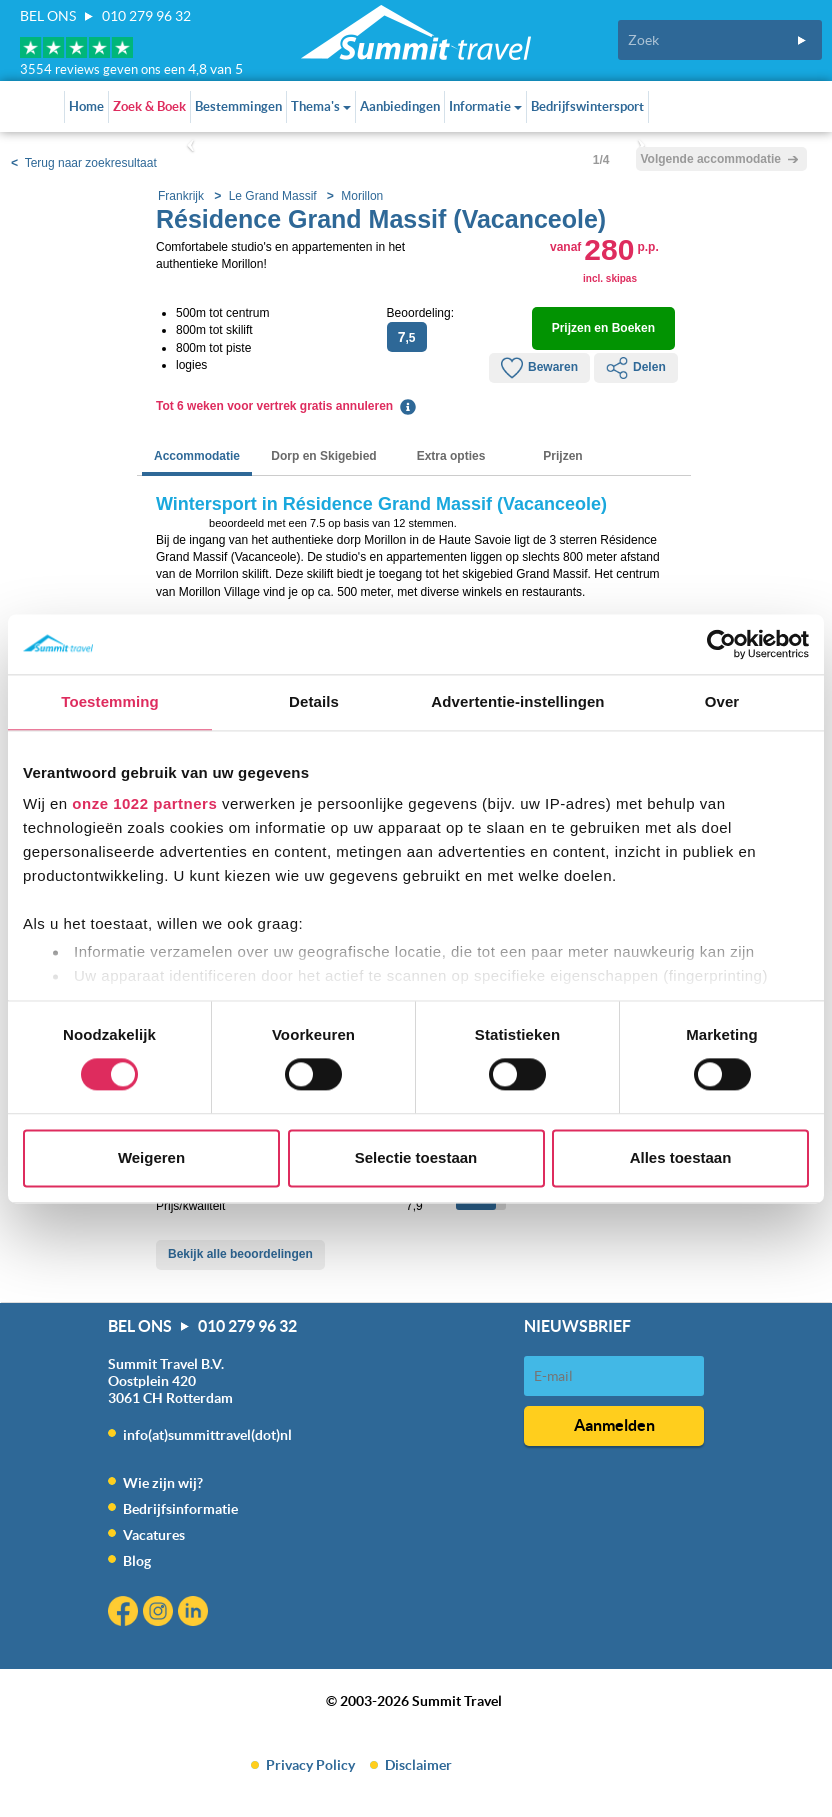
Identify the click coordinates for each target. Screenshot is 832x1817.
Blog (137, 1561)
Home (86, 106)
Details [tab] (314, 701)
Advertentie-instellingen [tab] (517, 701)
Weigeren (151, 1157)
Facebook (125, 1613)
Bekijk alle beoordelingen (240, 1254)
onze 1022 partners (144, 803)
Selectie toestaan (416, 1157)
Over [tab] (722, 701)
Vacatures (154, 1535)
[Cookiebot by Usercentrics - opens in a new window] (721, 644)
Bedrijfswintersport (587, 106)
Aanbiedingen (400, 106)
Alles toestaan (681, 1157)
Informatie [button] (485, 106)
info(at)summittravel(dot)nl (207, 1435)
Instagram (160, 1613)
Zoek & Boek (149, 106)
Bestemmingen (238, 106)
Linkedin (195, 1613)
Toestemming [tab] (110, 701)
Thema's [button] (321, 106)
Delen (636, 368)
